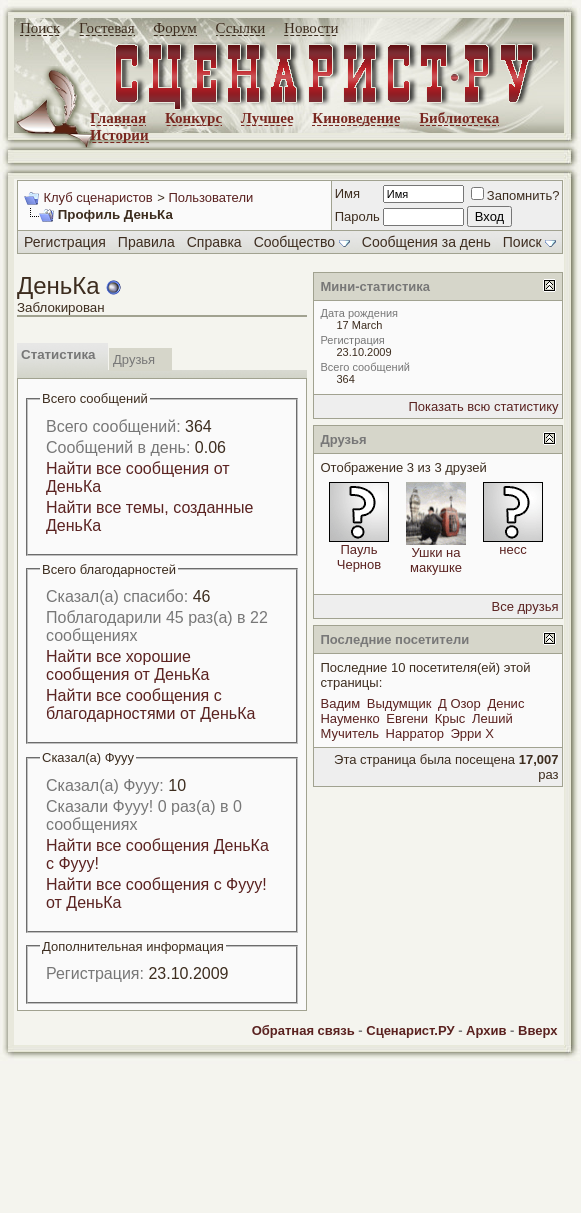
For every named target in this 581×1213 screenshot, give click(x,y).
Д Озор (459, 703)
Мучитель (349, 733)
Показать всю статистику (483, 406)
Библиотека (459, 118)
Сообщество (302, 242)
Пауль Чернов (359, 557)
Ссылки (241, 28)
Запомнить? (515, 195)
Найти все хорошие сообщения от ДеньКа (127, 665)
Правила (146, 242)
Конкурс (193, 118)
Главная (118, 118)
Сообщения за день (426, 242)
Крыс (450, 718)
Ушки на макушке (436, 560)
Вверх (537, 1030)
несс (512, 549)
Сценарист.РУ (410, 1030)
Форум (174, 28)
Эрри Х (472, 733)
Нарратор (415, 733)
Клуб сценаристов (97, 197)
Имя (347, 193)
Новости (311, 28)
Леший (492, 718)
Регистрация (65, 242)
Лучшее (267, 118)
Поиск (40, 28)
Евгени (407, 718)
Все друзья (525, 606)
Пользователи (210, 197)
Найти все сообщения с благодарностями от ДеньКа (150, 704)
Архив (486, 1030)
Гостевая (107, 28)
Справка (214, 242)
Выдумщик (399, 703)
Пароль (357, 216)
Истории (119, 135)
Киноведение (356, 118)
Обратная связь (303, 1030)
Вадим (340, 703)
